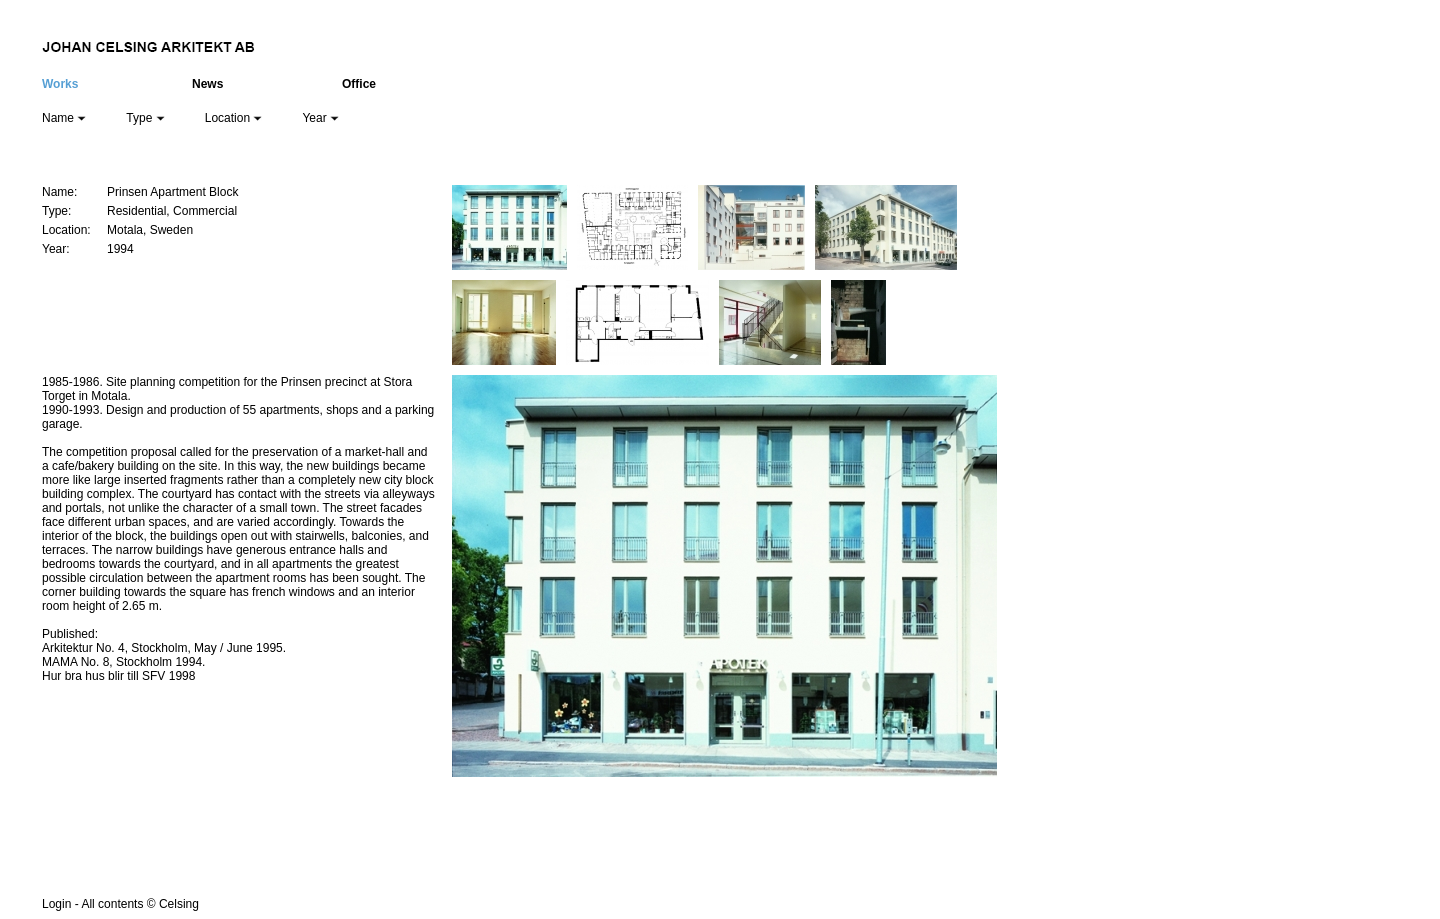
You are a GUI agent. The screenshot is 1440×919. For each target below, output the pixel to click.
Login (56, 904)
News (207, 84)
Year (320, 118)
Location (234, 118)
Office (359, 84)
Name (64, 118)
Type (145, 118)
